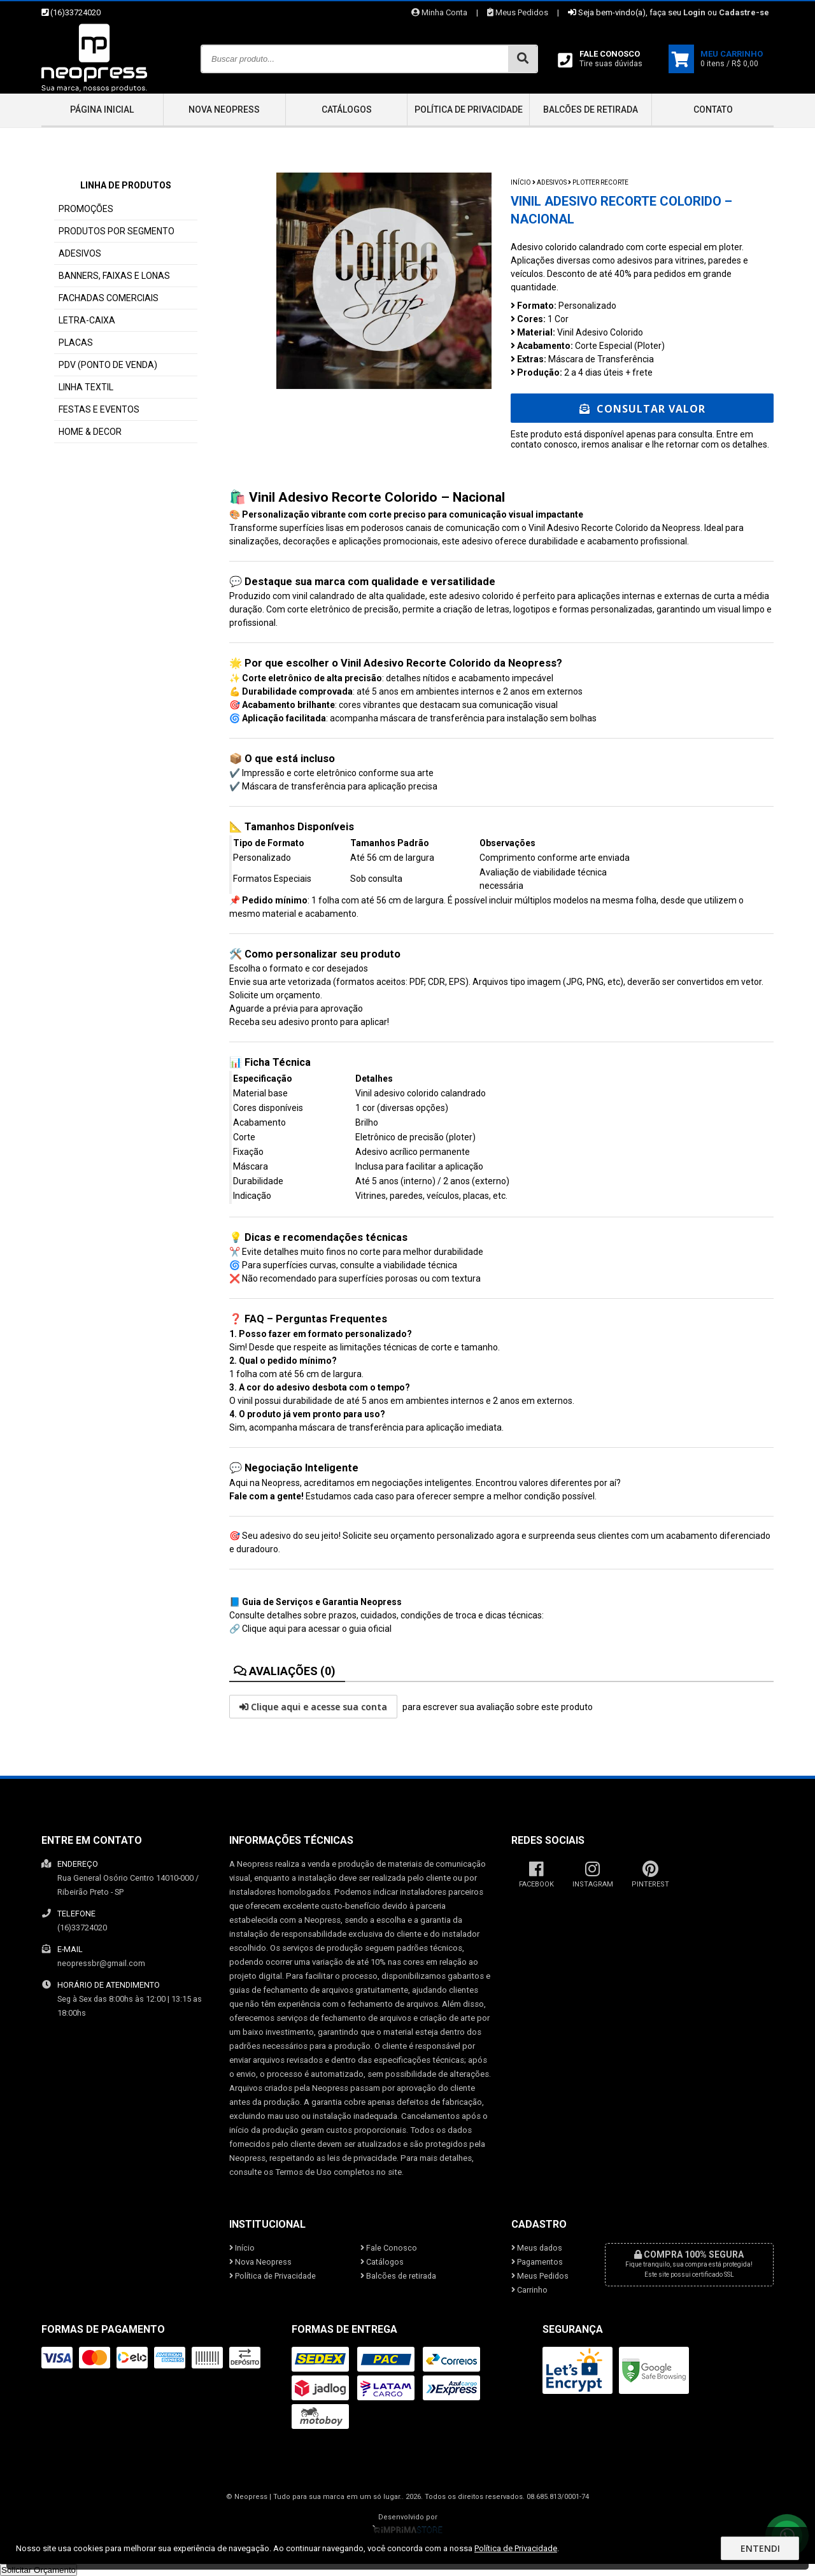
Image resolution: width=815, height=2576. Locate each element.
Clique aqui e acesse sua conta (313, 1707)
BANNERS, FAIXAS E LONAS (114, 276)
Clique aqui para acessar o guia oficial (317, 1629)
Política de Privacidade (469, 109)
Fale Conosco (388, 2248)
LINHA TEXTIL (86, 387)
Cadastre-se (744, 12)
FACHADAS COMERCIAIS (109, 298)
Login (694, 12)
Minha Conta (439, 12)
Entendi (760, 2548)
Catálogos (347, 109)
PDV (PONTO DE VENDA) (108, 365)
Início (521, 182)
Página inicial (102, 109)
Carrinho (529, 2290)
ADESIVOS (80, 253)
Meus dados (536, 2248)
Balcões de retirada (590, 109)
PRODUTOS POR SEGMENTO (116, 231)
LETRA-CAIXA (87, 320)
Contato (713, 109)
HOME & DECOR (90, 432)
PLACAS (76, 342)
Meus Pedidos (517, 12)
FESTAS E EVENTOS (99, 409)
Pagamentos (537, 2262)
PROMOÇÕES (86, 209)
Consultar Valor (642, 409)
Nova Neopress (224, 109)
